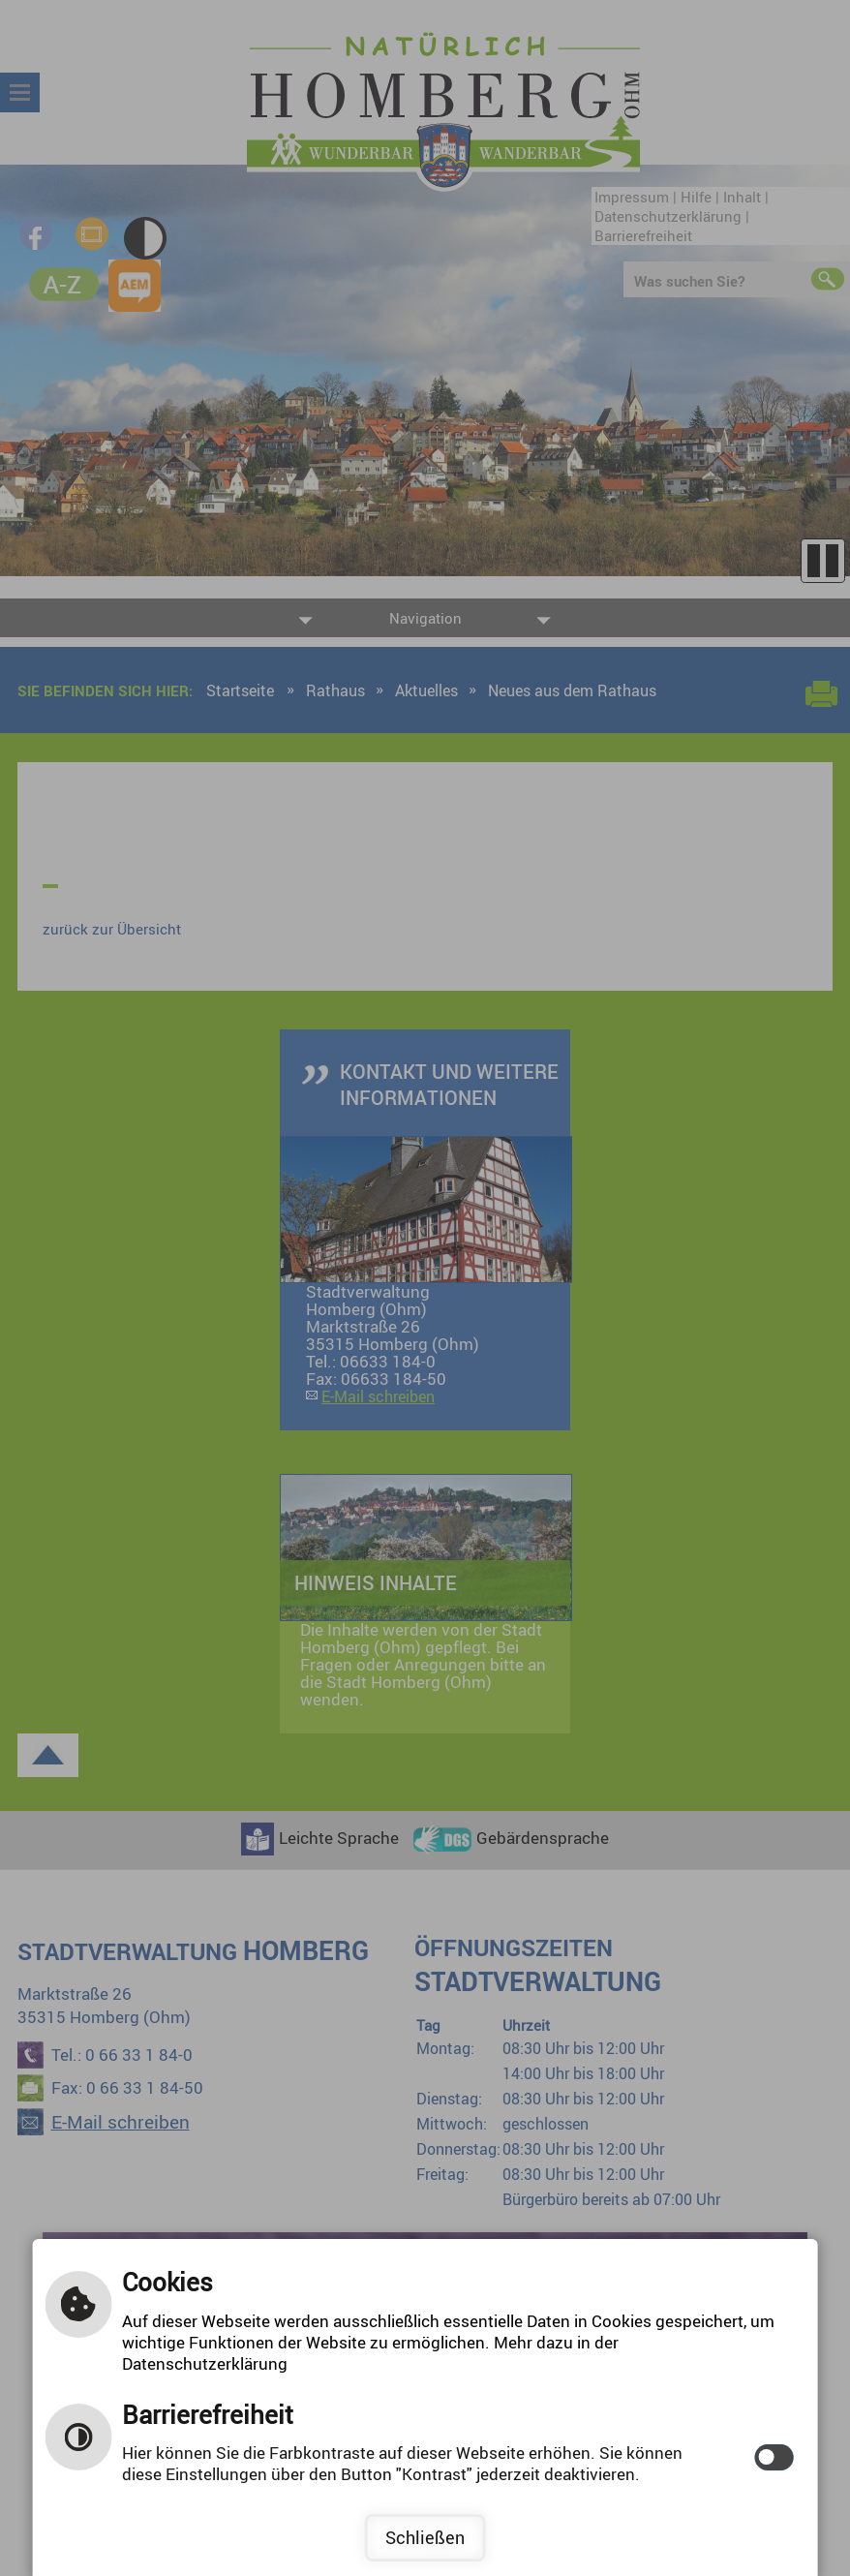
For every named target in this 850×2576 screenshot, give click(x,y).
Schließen (425, 2537)
